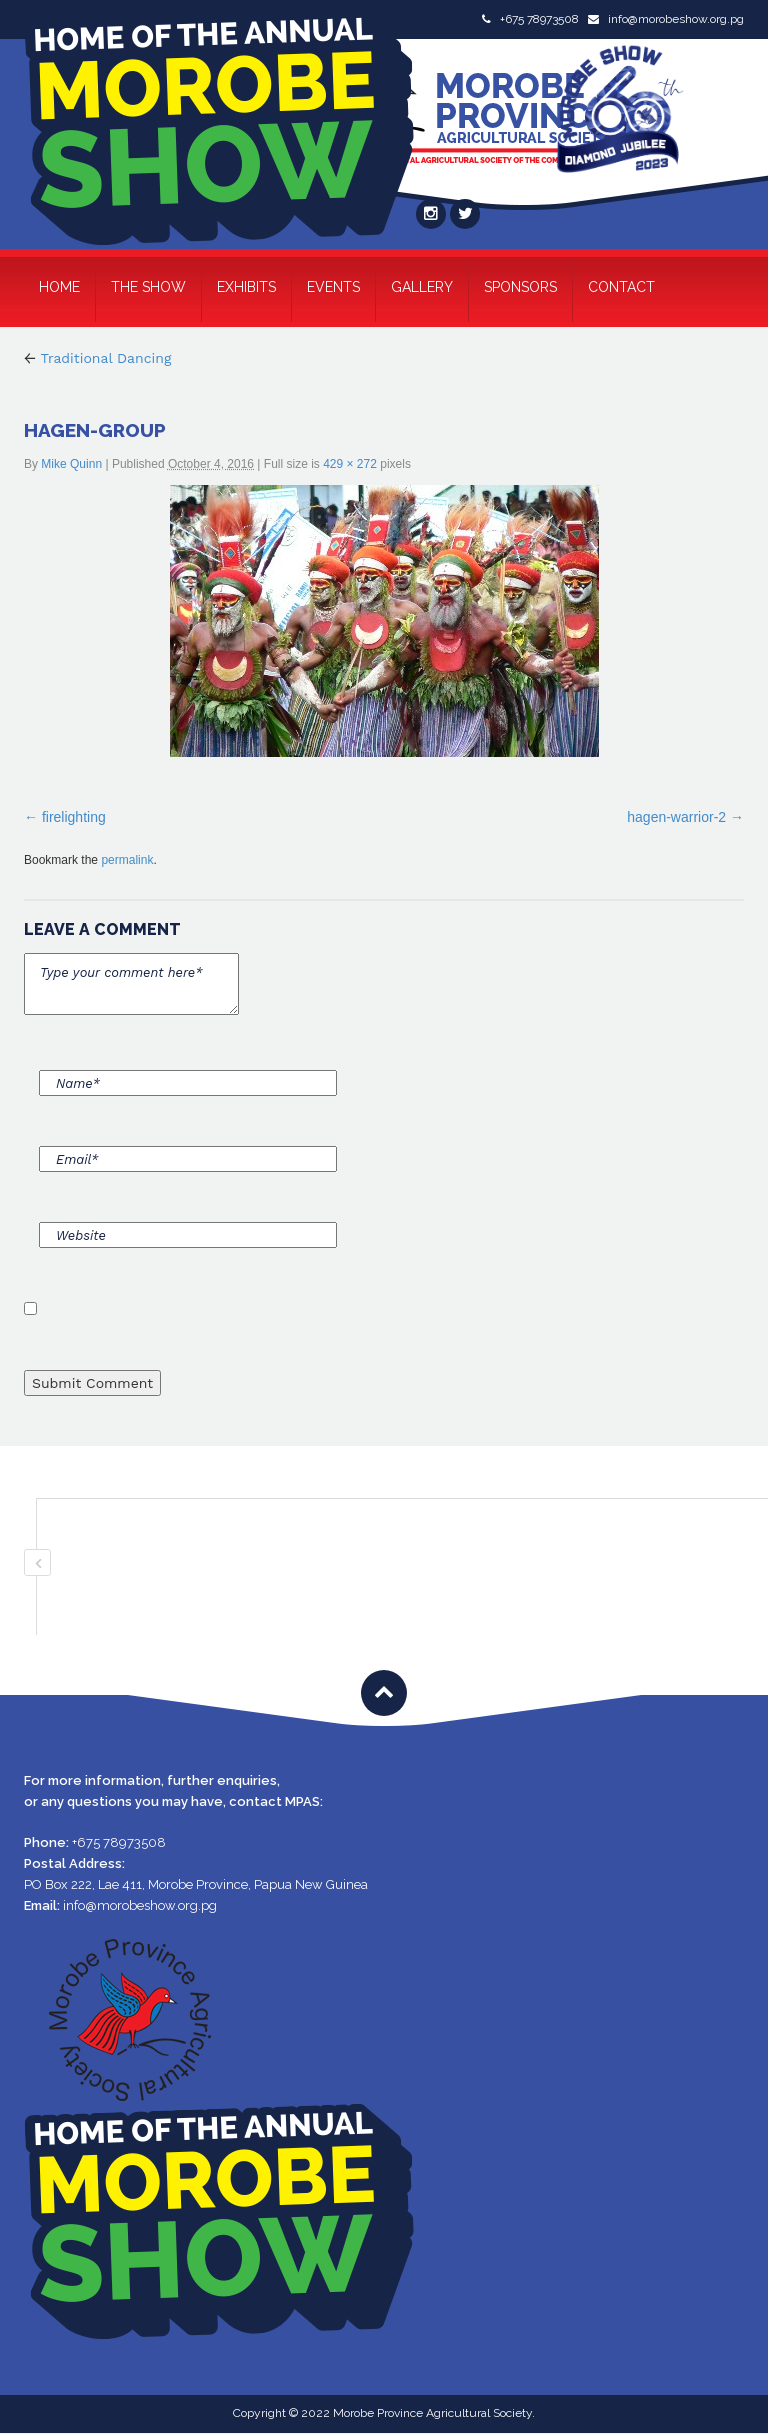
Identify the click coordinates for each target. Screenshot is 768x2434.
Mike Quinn (71, 464)
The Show (148, 287)
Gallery (422, 287)
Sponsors (520, 287)
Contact (621, 287)
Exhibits (246, 287)
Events (333, 287)
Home (59, 287)
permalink (127, 860)
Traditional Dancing (97, 358)
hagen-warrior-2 (676, 817)
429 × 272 (350, 464)
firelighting (74, 817)
